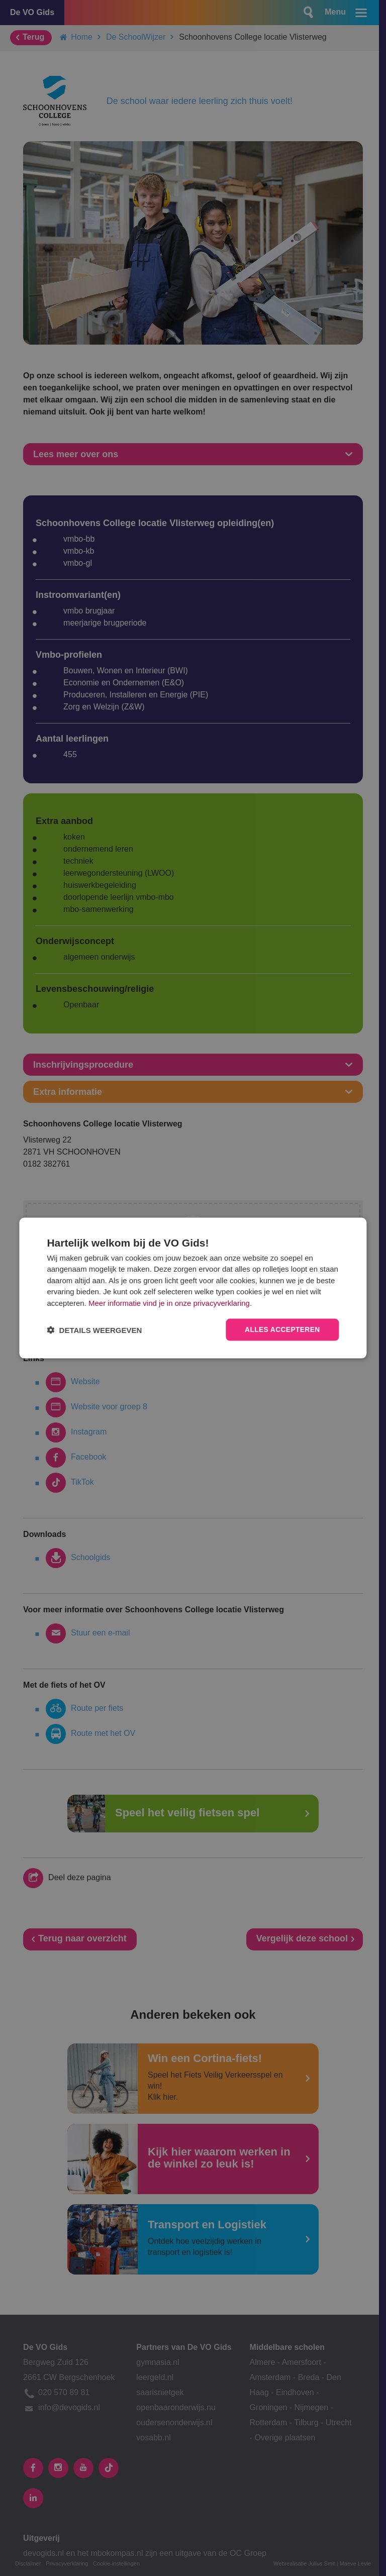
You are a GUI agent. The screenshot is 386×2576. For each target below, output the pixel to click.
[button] (94, 1329)
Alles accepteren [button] (281, 1330)
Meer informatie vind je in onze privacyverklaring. (170, 1302)
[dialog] (192, 1288)
